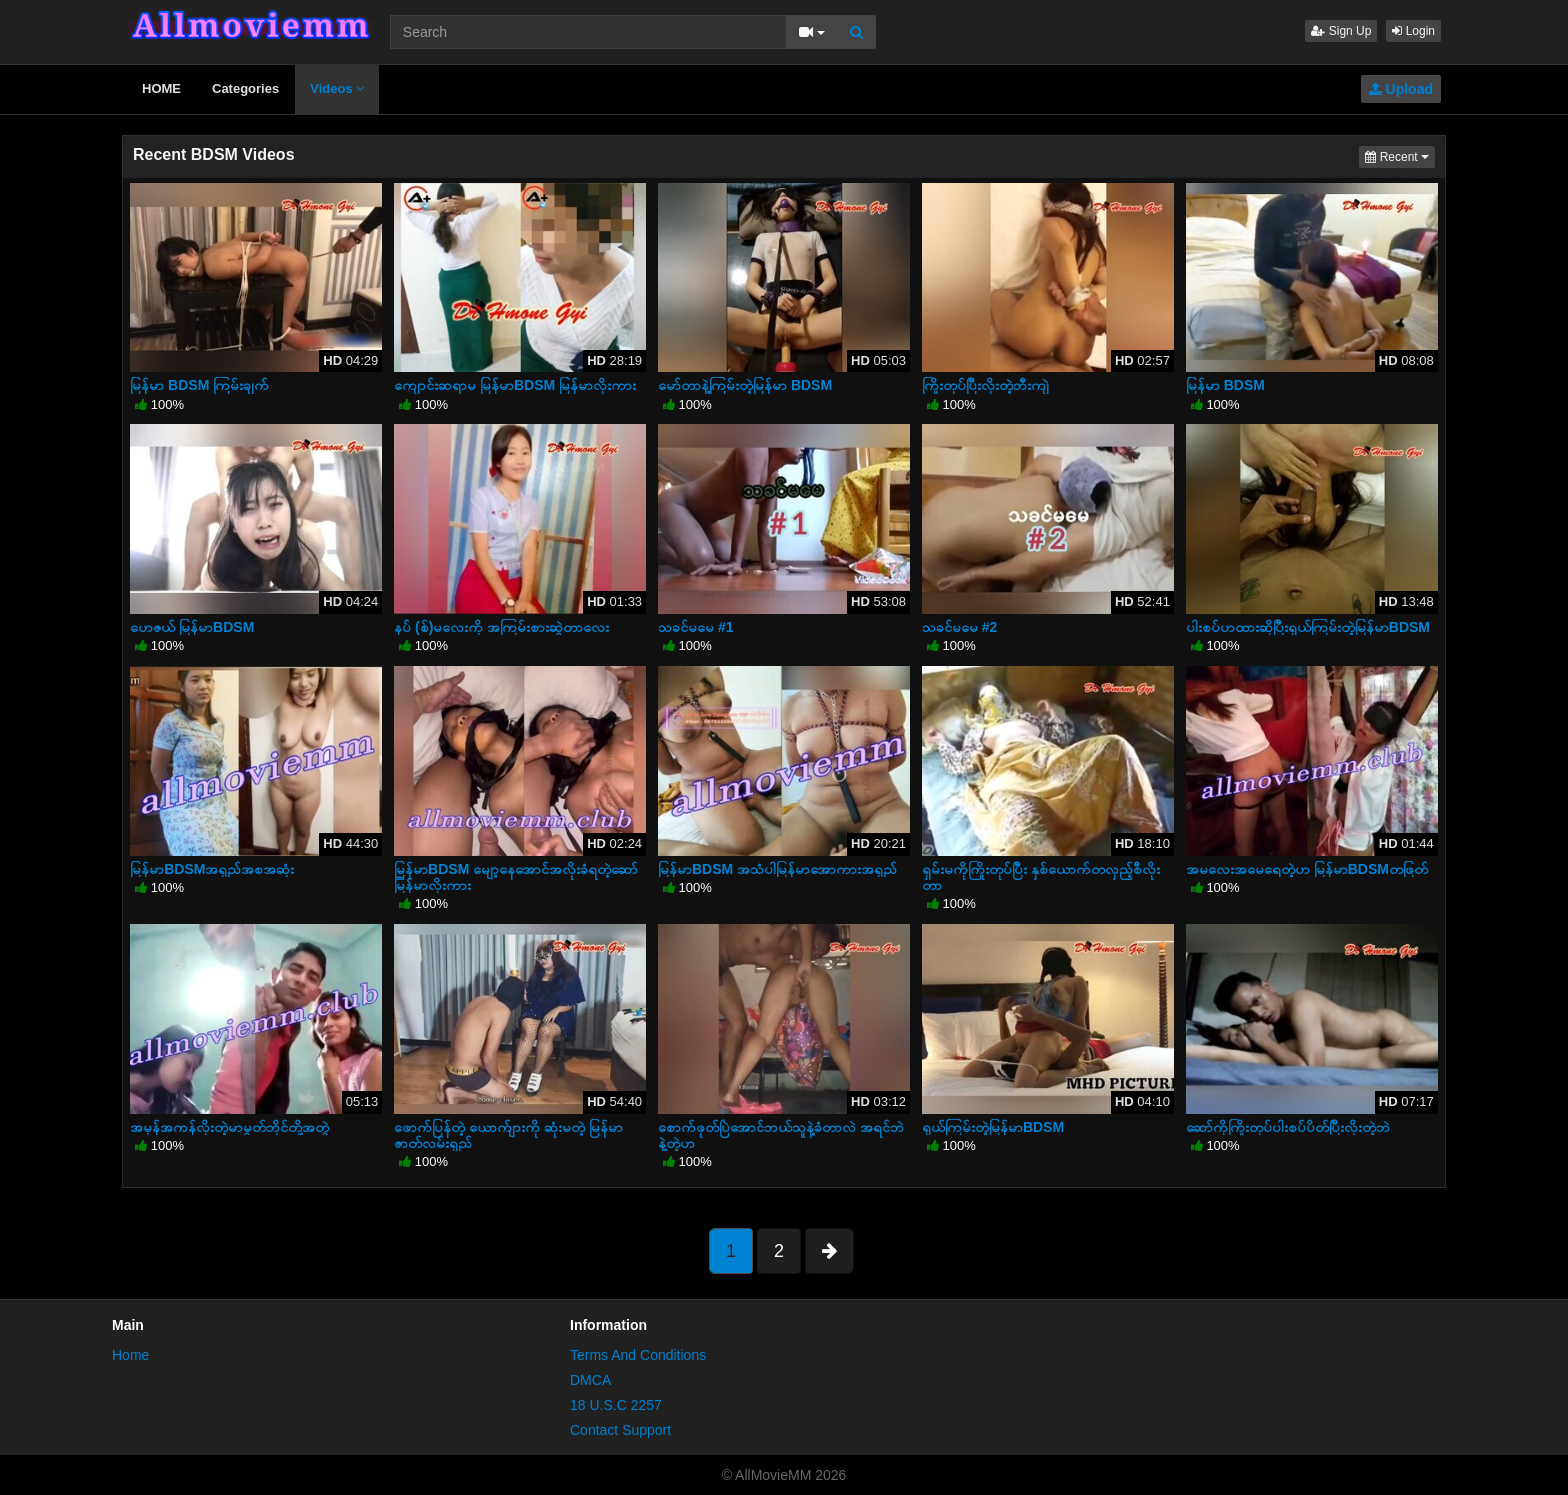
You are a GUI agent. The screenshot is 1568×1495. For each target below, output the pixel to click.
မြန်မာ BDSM (1225, 385)
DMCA (590, 1380)
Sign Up (1341, 31)
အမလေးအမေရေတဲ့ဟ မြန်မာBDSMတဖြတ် (1307, 869)
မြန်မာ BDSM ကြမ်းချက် (199, 385)
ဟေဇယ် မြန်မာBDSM (192, 627)
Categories (245, 88)
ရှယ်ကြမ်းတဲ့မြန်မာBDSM (993, 1127)
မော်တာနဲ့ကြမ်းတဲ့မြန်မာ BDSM (745, 385)
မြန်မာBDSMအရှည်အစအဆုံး (212, 869)
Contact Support (620, 1430)
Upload (1401, 89)
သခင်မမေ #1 (695, 627)
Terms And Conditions (638, 1355)
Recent (1400, 155)
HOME (161, 88)
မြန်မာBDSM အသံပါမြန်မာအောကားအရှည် (777, 869)
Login (1413, 31)
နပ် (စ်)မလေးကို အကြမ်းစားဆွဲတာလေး (501, 627)
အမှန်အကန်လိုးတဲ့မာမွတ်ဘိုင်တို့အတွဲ (229, 1127)
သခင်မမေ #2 (959, 627)
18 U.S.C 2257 (616, 1405)
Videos (337, 88)
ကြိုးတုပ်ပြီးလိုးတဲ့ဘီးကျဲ (985, 385)
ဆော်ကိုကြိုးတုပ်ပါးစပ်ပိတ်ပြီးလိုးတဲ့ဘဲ (1288, 1127)
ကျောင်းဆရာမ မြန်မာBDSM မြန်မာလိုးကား (515, 385)
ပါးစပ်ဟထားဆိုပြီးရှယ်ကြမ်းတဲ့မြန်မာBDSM (1308, 627)
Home (130, 1355)
